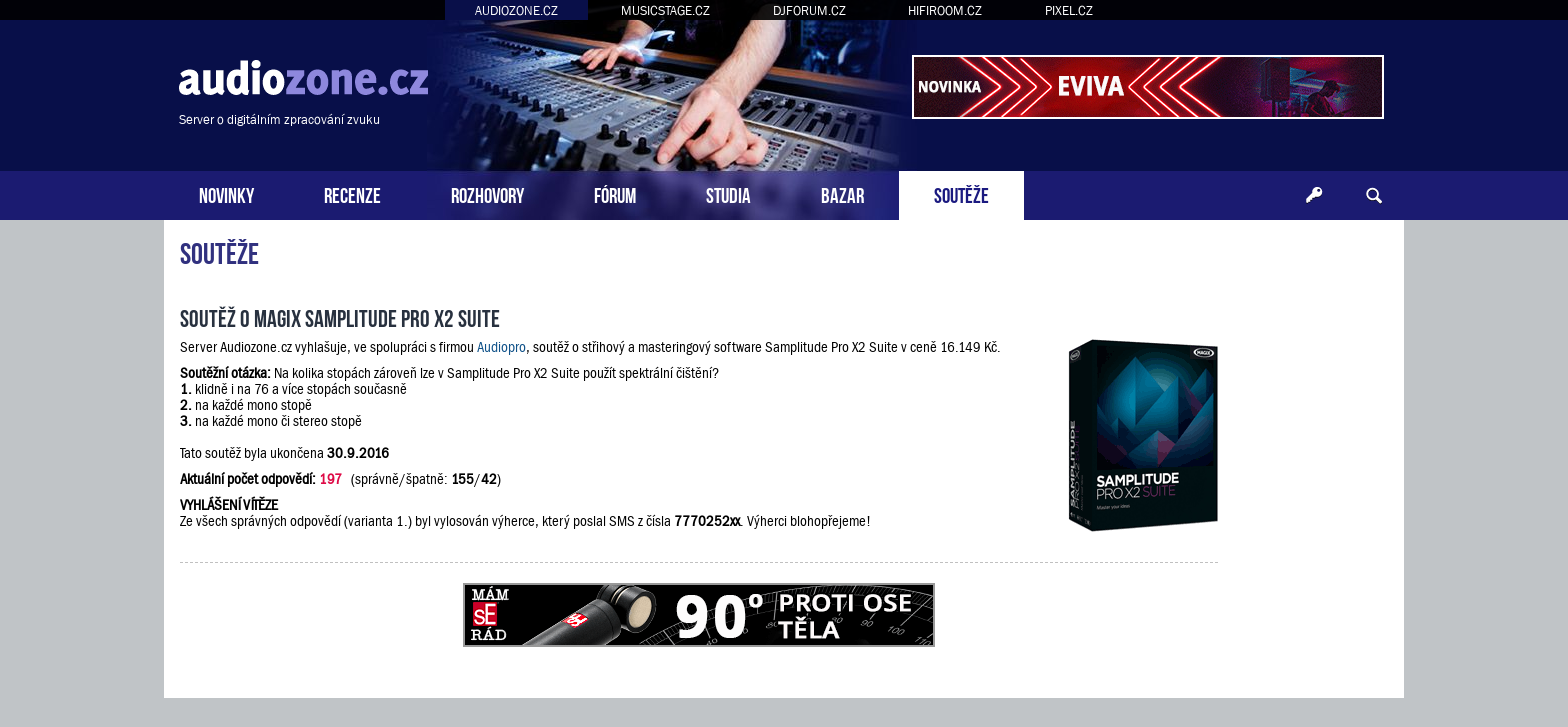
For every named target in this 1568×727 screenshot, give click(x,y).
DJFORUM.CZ (809, 10)
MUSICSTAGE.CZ (665, 10)
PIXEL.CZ (1069, 10)
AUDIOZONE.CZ (516, 10)
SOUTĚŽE (961, 193)
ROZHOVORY (487, 193)
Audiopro (501, 347)
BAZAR (842, 193)
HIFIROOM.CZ (945, 10)
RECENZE (352, 193)
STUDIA (728, 193)
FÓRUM (615, 193)
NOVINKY (226, 193)
